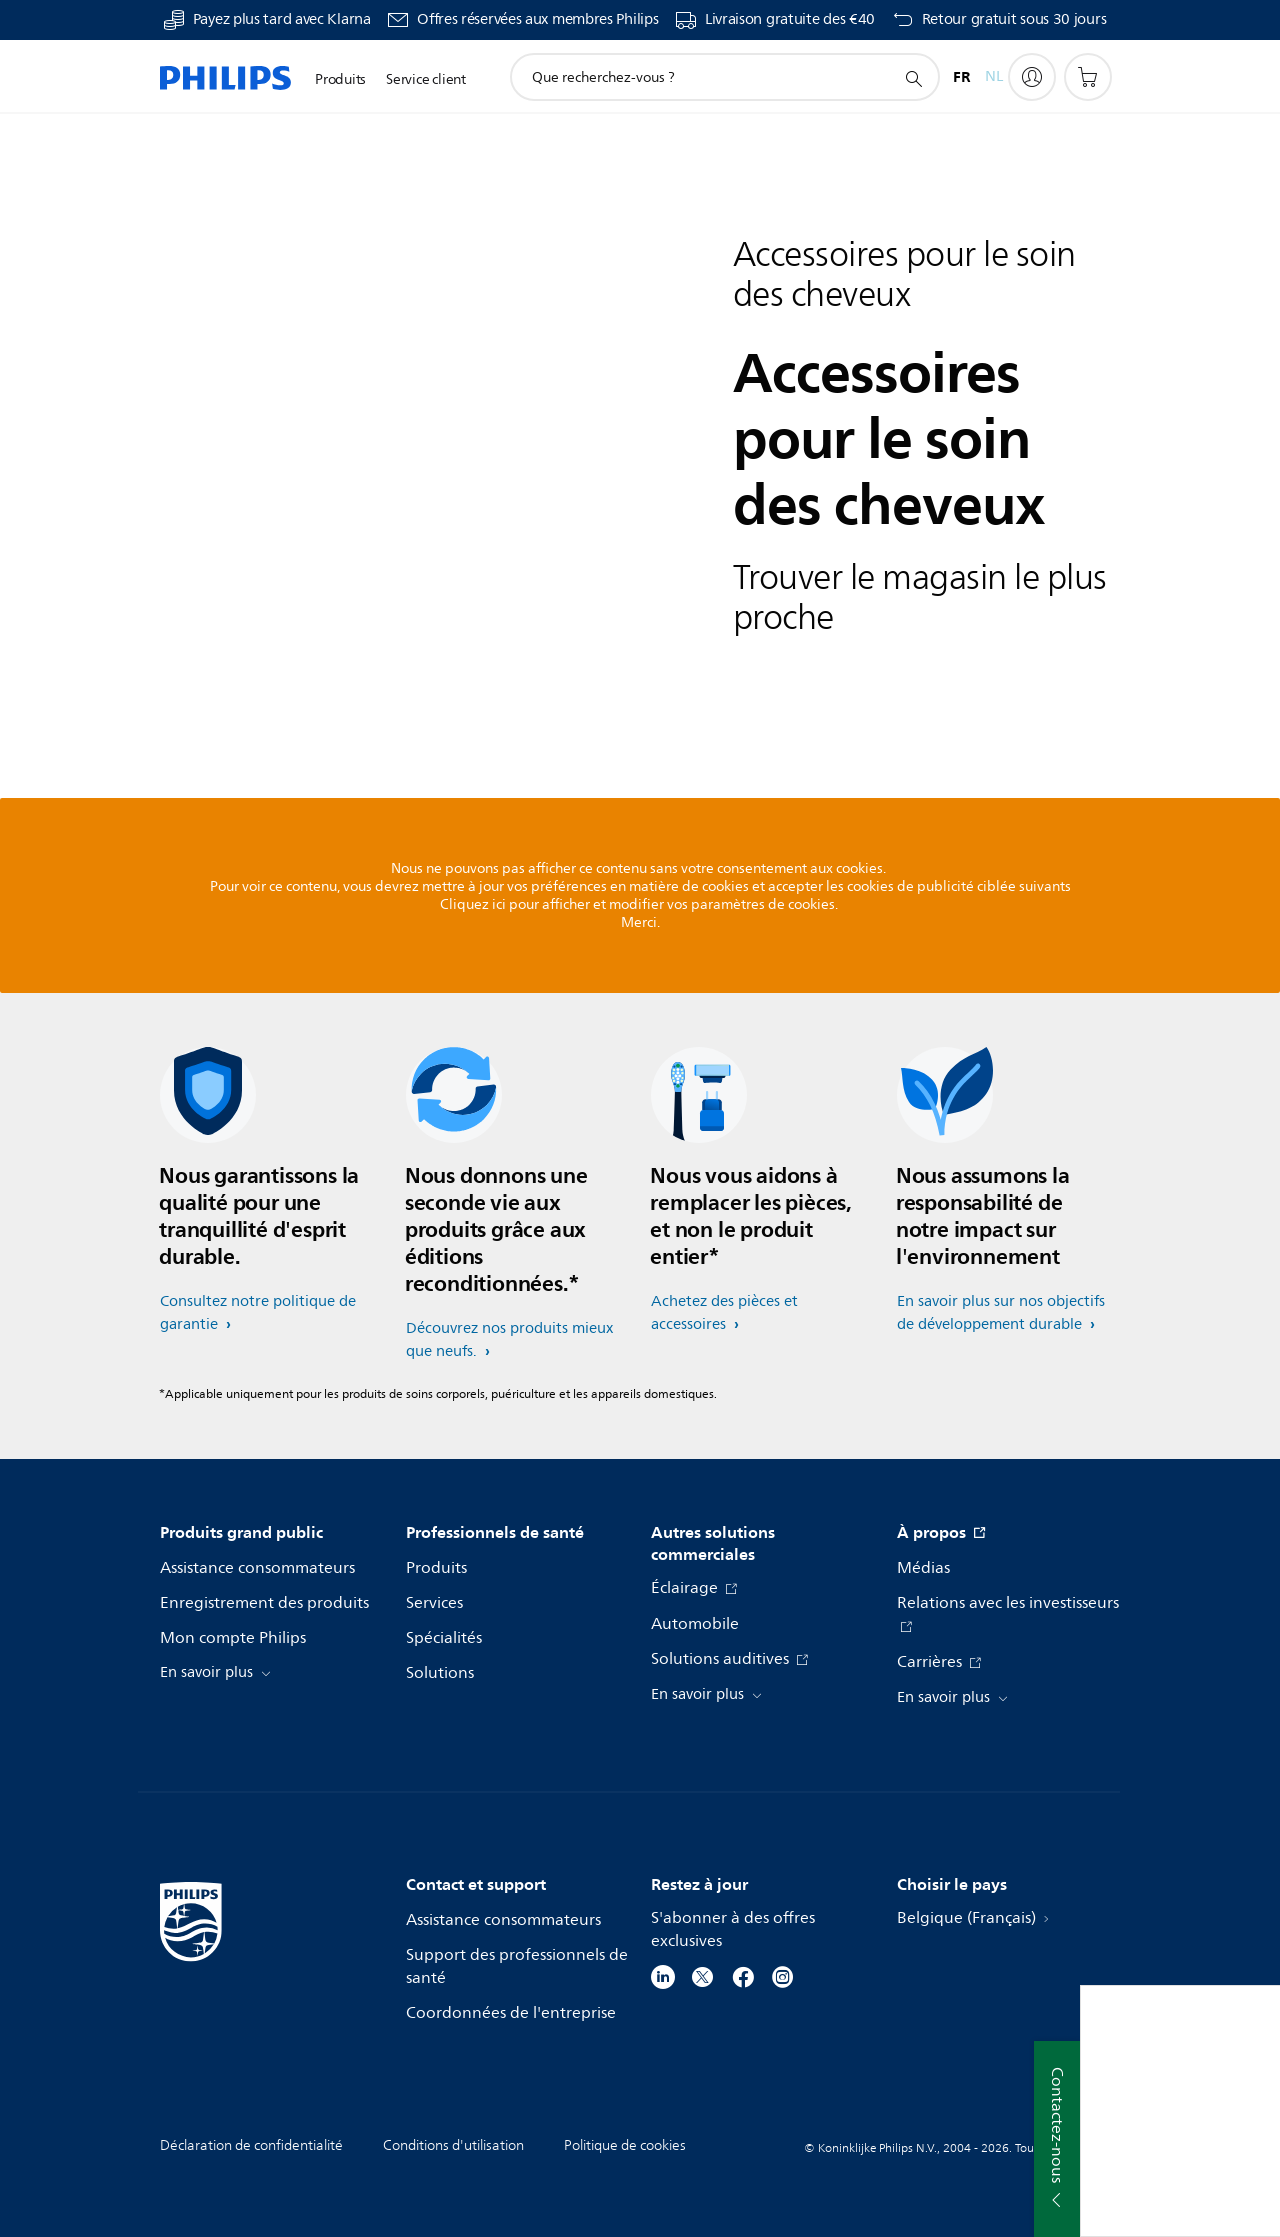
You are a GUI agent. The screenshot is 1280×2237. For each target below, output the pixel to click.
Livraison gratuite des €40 (790, 20)
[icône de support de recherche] (913, 78)
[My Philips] (1032, 77)
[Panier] (1088, 77)
